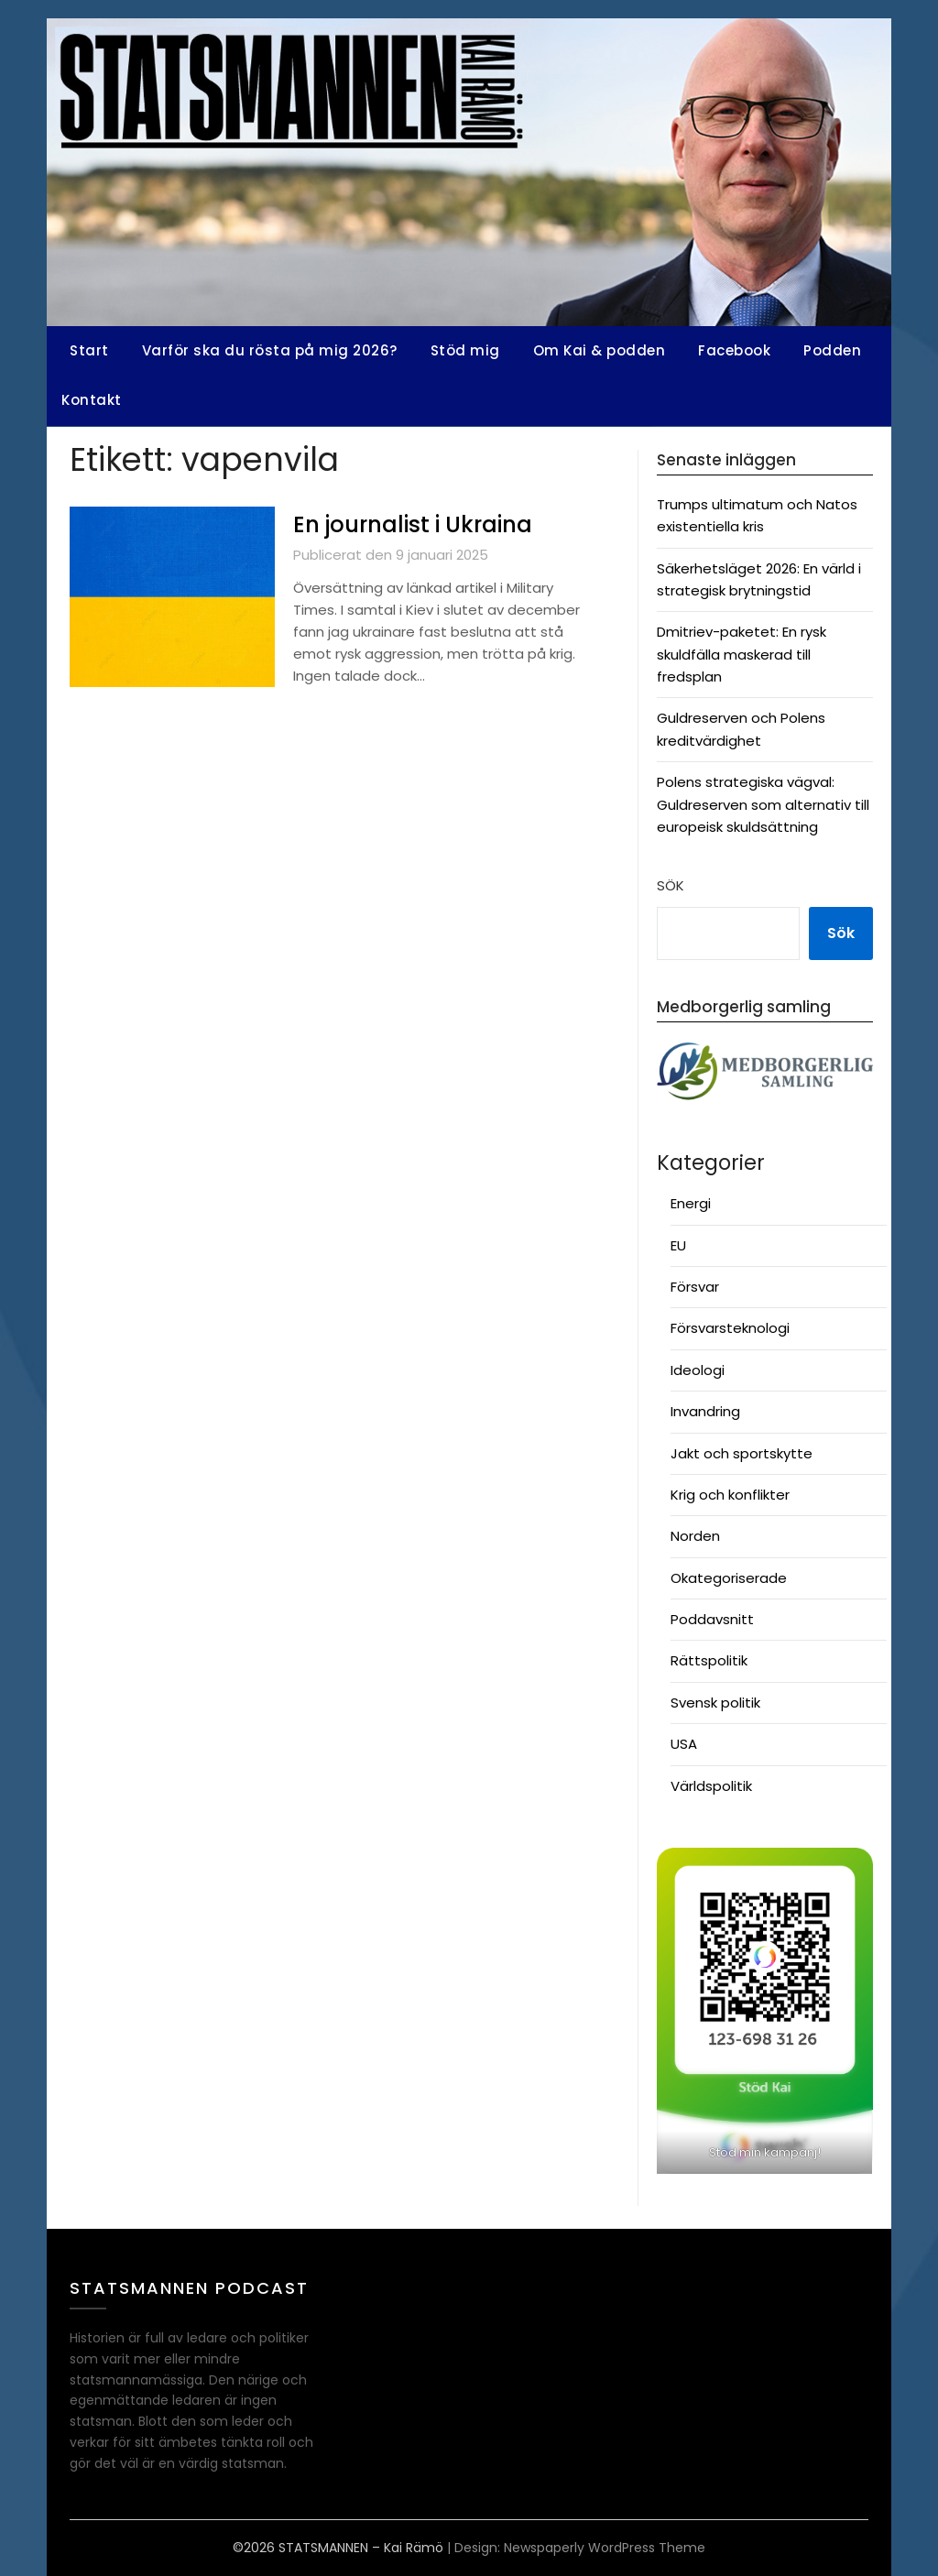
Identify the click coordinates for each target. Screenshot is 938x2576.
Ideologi (698, 1370)
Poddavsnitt (712, 1619)
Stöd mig (465, 350)
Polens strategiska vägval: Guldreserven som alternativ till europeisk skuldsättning (763, 804)
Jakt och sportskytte (742, 1453)
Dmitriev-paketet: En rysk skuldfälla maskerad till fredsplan (741, 654)
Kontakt (91, 399)
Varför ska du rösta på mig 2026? (270, 350)
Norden (695, 1535)
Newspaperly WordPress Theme (604, 2547)
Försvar (695, 1286)
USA (684, 1743)
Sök (670, 885)
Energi (691, 1203)
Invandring (705, 1411)
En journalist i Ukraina (425, 524)
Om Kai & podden (599, 350)
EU (678, 1245)
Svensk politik (715, 1702)
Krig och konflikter (730, 1494)
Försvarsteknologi (730, 1327)
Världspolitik (711, 1786)
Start (89, 350)
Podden (832, 350)
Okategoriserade (729, 1578)
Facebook (734, 350)
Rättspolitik (709, 1660)
